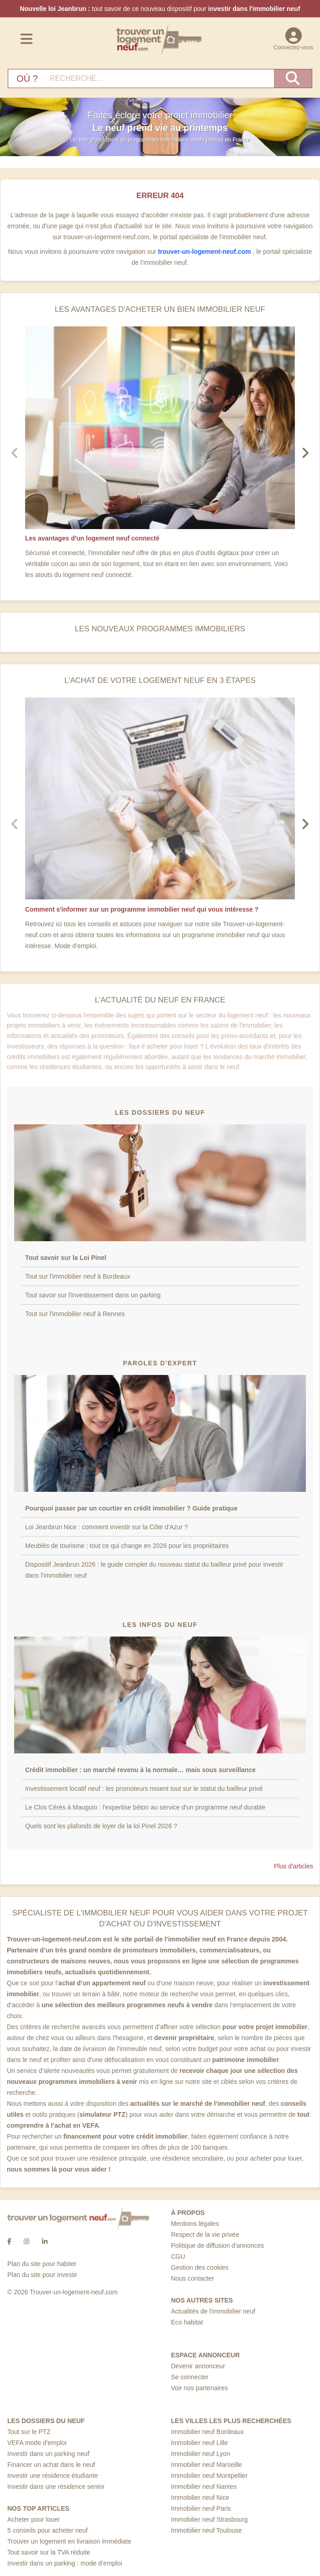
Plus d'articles (293, 1866)
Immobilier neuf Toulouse (206, 2530)
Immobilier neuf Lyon (200, 2453)
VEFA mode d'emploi (37, 2442)
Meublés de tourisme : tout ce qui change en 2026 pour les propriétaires (127, 1545)
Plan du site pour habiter (42, 2263)
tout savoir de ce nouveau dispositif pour (160, 8)
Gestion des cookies (200, 2267)
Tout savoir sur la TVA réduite (48, 2552)
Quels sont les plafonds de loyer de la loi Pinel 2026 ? (102, 1826)
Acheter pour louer (33, 2519)
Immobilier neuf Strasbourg (209, 2519)
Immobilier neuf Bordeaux (207, 2431)
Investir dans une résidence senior (56, 2486)
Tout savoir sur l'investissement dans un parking (93, 1295)
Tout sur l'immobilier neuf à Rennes (75, 1313)
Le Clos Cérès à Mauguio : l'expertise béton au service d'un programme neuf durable (145, 1807)
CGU (178, 2256)
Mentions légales (195, 2223)
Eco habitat (187, 2322)
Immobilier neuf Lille (199, 2442)
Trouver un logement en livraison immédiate (69, 2541)
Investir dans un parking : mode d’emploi (64, 2563)
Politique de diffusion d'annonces (217, 2245)
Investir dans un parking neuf (48, 2453)
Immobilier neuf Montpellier (209, 2475)
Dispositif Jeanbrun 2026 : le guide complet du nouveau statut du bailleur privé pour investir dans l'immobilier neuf (154, 1570)
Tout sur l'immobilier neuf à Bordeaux (77, 1276)
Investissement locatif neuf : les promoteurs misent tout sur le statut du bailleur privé (144, 1788)
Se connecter (190, 2377)
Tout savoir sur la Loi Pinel (65, 1257)
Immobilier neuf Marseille (206, 2464)
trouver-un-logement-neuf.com (205, 251)
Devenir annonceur (198, 2366)
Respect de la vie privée (205, 2234)
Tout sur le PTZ (29, 2431)
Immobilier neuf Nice (200, 2497)
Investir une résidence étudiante (52, 2475)
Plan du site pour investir (42, 2274)
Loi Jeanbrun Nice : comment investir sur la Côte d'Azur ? (106, 1527)
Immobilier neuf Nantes (204, 2486)
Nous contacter (192, 2278)
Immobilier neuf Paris (201, 2508)
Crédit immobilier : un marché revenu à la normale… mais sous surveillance (140, 1769)
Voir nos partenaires (199, 2388)
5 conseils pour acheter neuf (47, 2530)
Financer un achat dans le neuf (51, 2464)
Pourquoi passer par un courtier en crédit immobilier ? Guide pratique (131, 1508)
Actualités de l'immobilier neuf (213, 2311)
